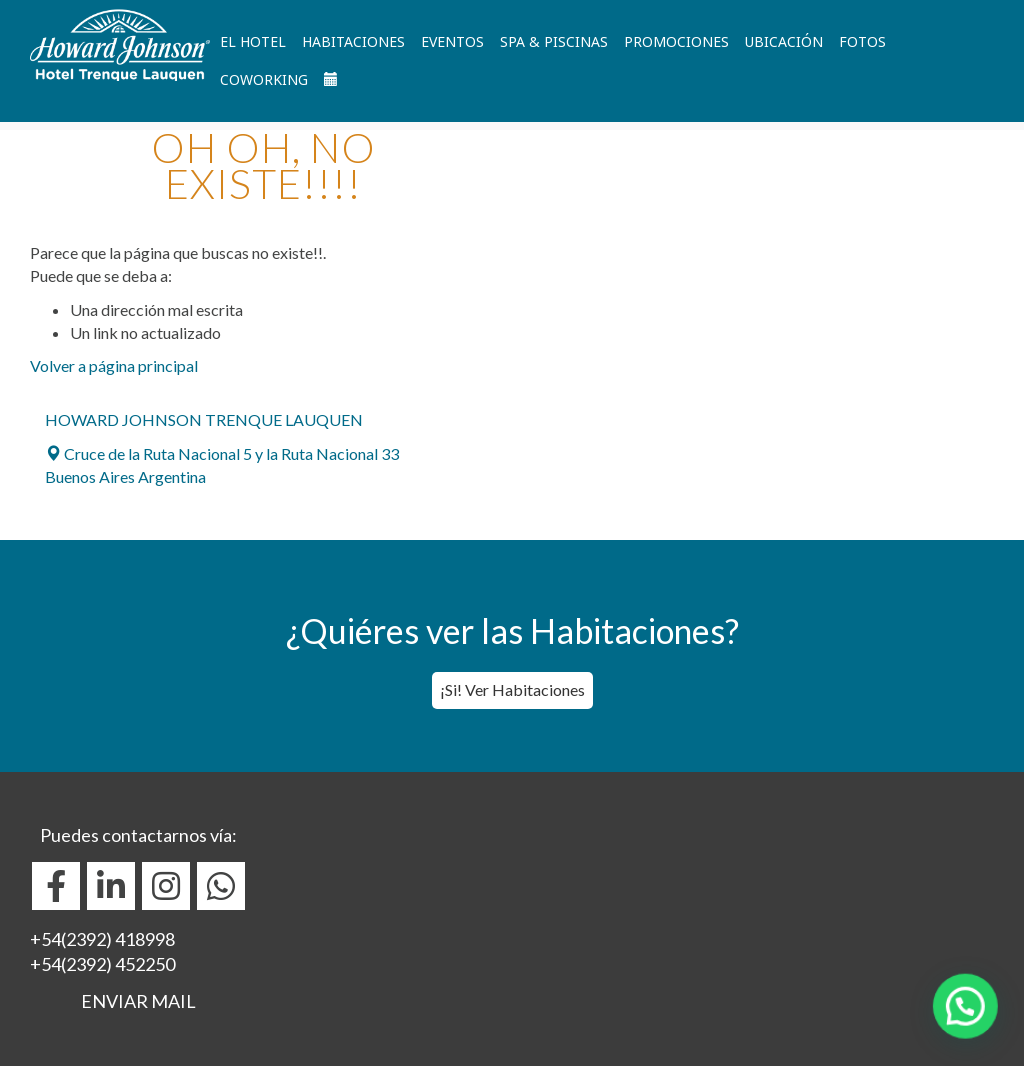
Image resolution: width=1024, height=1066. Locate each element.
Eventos (452, 41)
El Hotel (253, 41)
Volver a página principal (114, 365)
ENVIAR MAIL (138, 1001)
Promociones (676, 41)
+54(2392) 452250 (102, 964)
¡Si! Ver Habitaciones (512, 689)
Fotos (862, 41)
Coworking (264, 79)
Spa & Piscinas (554, 41)
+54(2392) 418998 (102, 939)
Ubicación (784, 41)
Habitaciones (353, 41)
